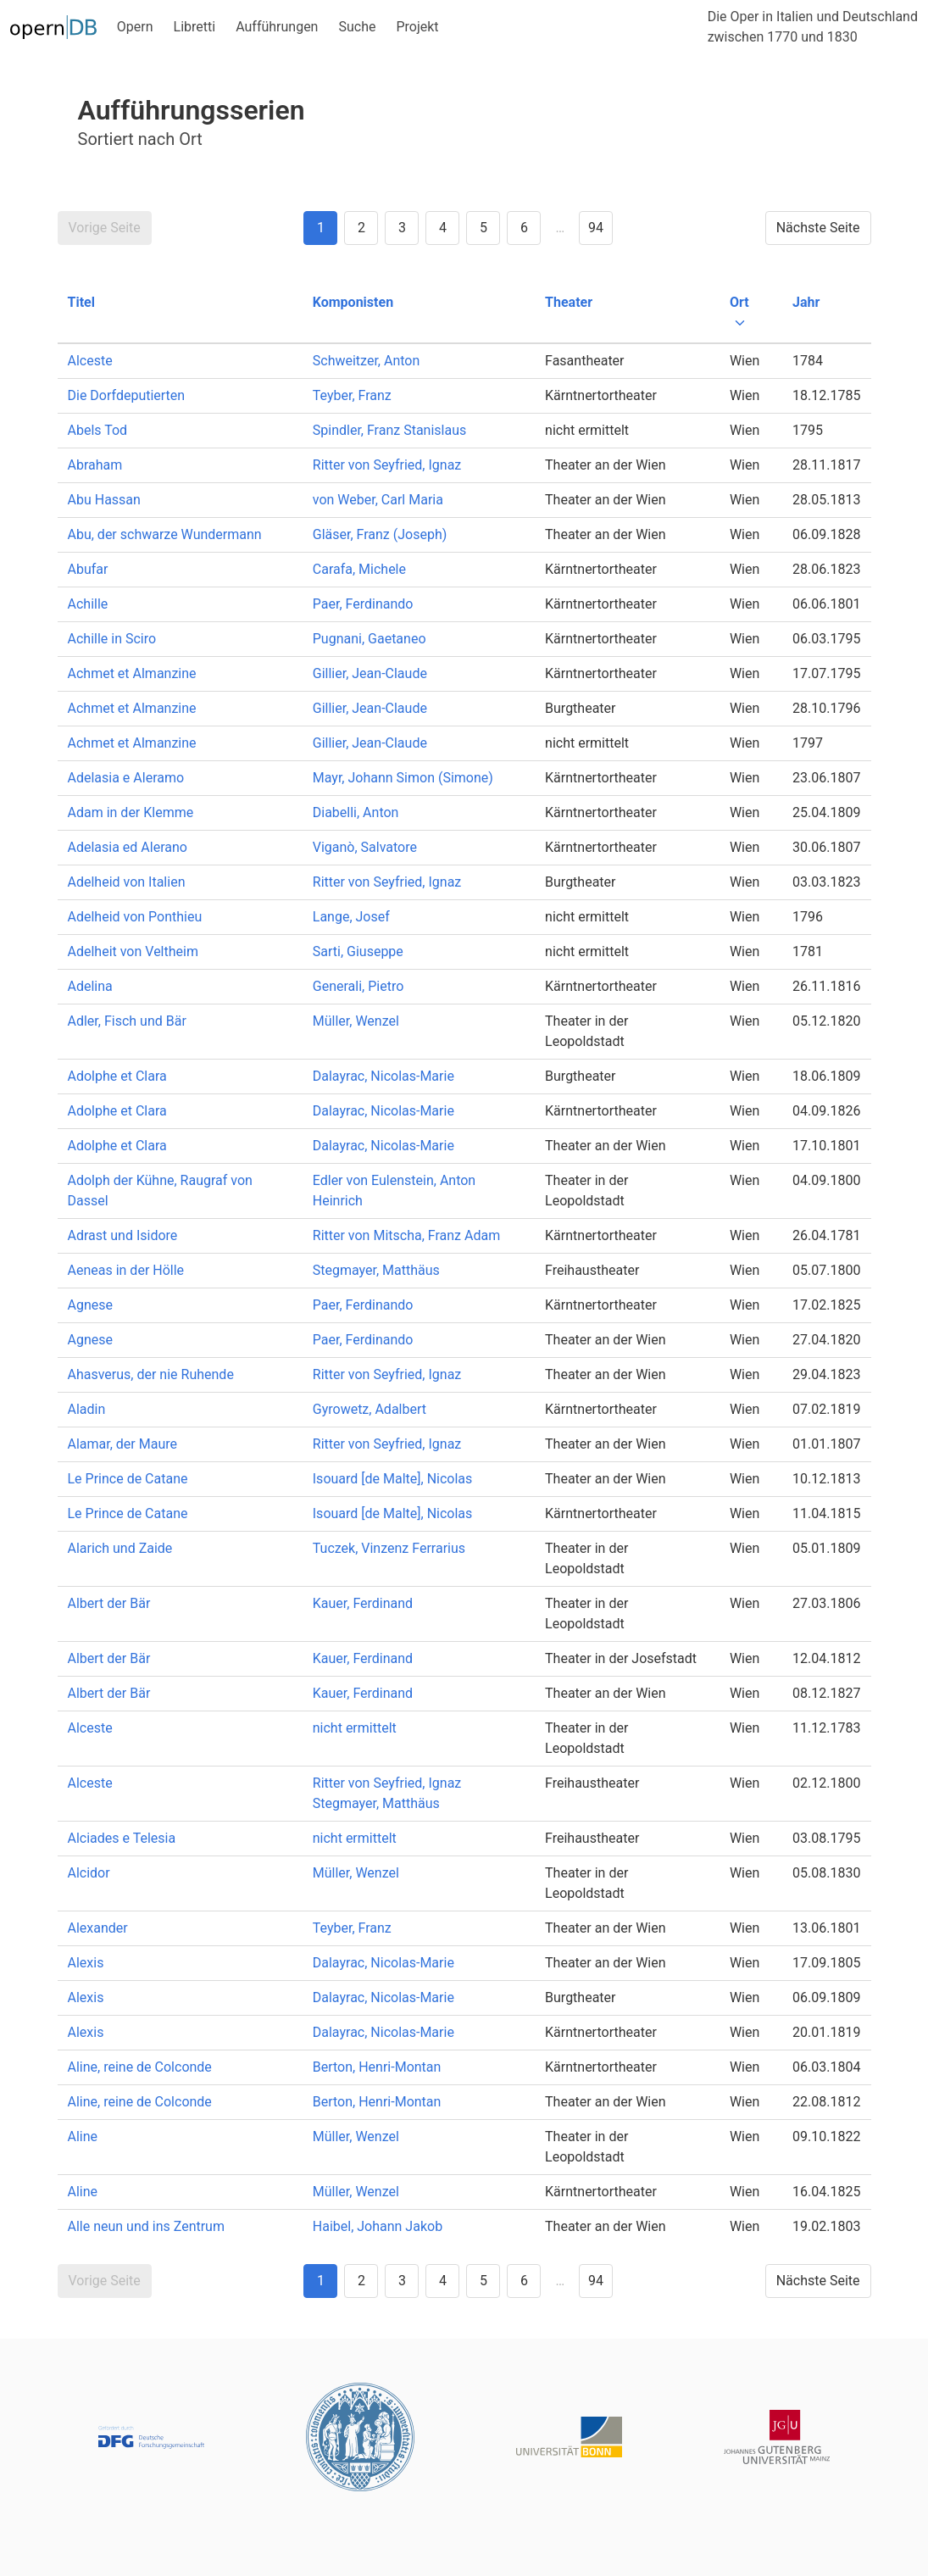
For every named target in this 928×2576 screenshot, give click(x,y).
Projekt (417, 27)
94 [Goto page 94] (595, 228)
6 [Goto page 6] (524, 228)
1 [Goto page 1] (321, 228)
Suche (356, 27)
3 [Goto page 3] (402, 228)
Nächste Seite (818, 228)
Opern (135, 27)
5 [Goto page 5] (483, 228)
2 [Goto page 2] (361, 228)
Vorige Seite (105, 228)
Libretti (195, 27)
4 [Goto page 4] (443, 228)
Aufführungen (277, 27)
